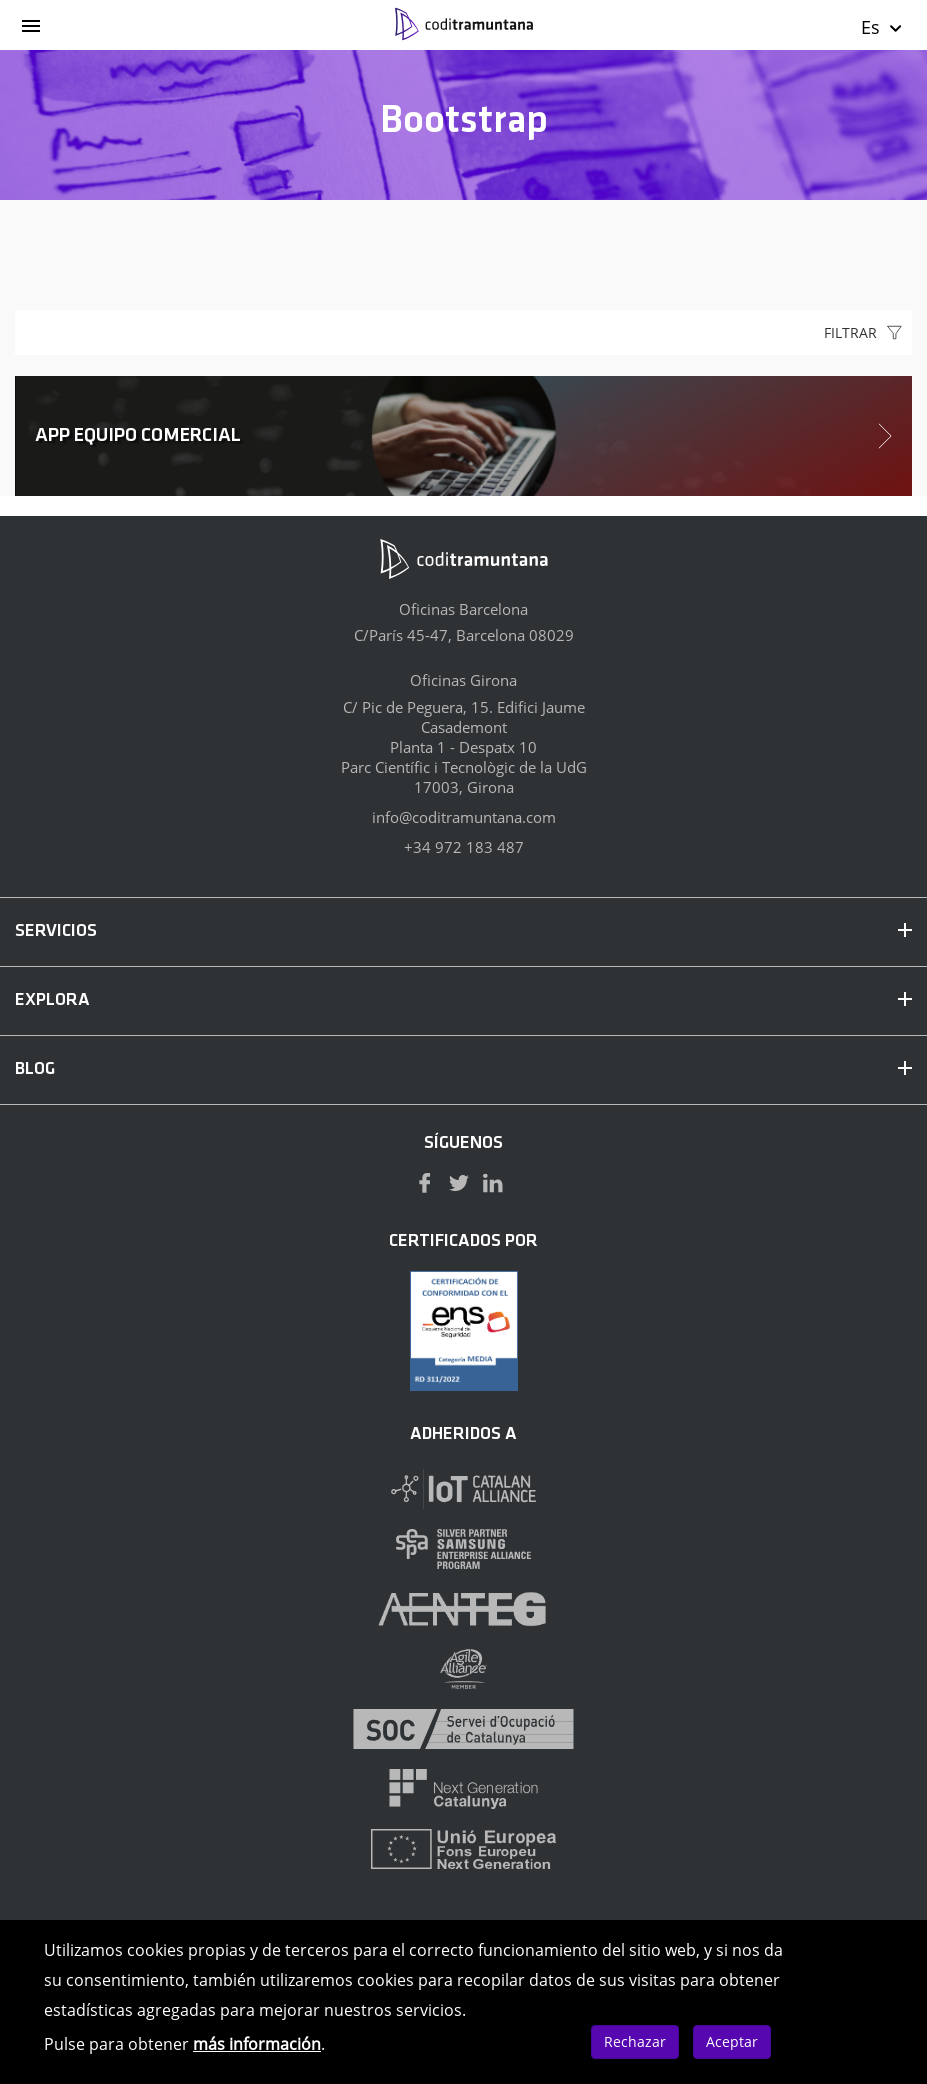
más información (257, 2044)
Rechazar (635, 2041)
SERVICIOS (463, 931)
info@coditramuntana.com (464, 817)
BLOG (463, 1069)
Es (882, 27)
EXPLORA (463, 1000)
